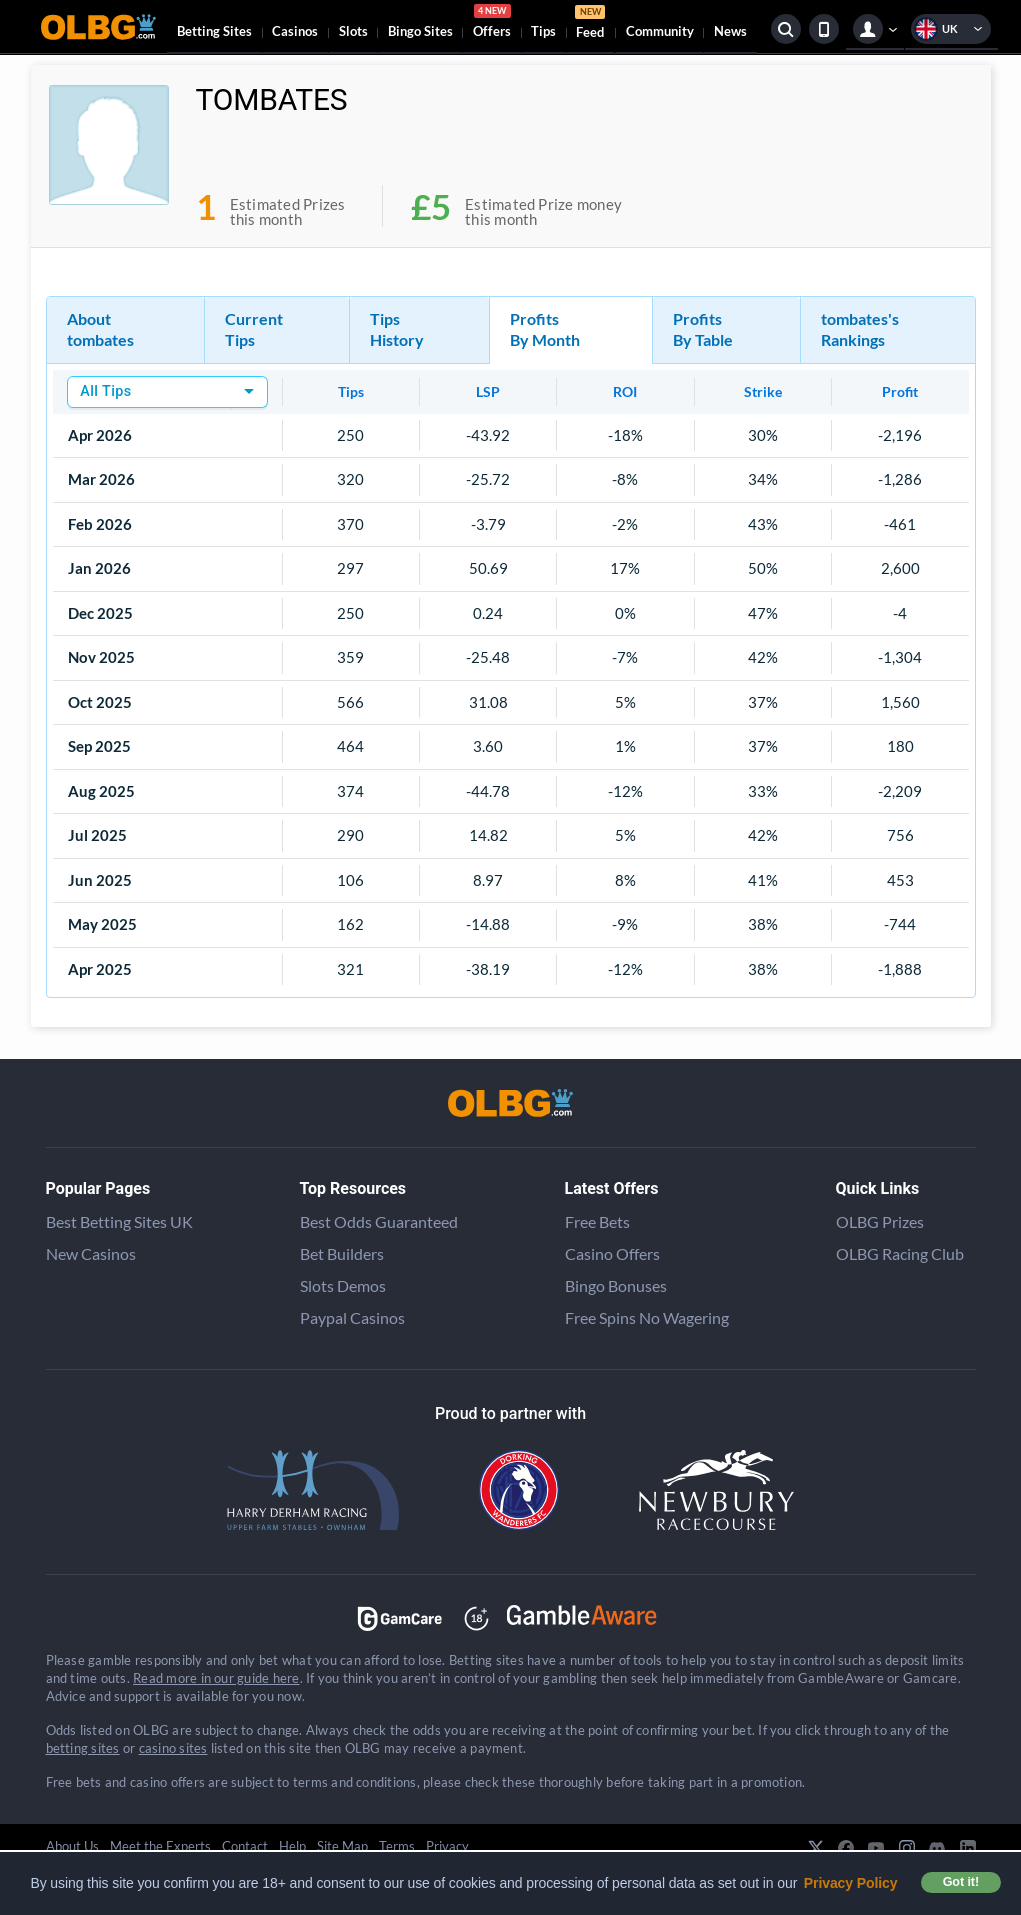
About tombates (100, 329)
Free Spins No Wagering (647, 1317)
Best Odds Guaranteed (379, 1221)
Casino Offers (612, 1253)
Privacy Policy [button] (851, 1883)
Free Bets (597, 1221)
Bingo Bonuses (616, 1285)
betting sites (83, 1748)
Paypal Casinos (352, 1317)
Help (292, 1846)
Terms (397, 1846)
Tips (543, 31)
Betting (214, 31)
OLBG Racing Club (900, 1253)
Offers (492, 24)
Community (660, 31)
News (730, 31)
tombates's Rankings (860, 329)
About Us (72, 1846)
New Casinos (91, 1253)
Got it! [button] (961, 1882)
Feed (590, 24)
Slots (353, 31)
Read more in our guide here (216, 1678)
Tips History (397, 329)
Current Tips (254, 329)
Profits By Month (545, 329)
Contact (245, 1846)
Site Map (342, 1846)
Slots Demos (343, 1285)
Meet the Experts (160, 1846)
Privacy (447, 1846)
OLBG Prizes (880, 1221)
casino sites (173, 1748)
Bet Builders (342, 1253)
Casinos (295, 31)
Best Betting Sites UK (119, 1221)
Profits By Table (703, 329)
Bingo (420, 31)
